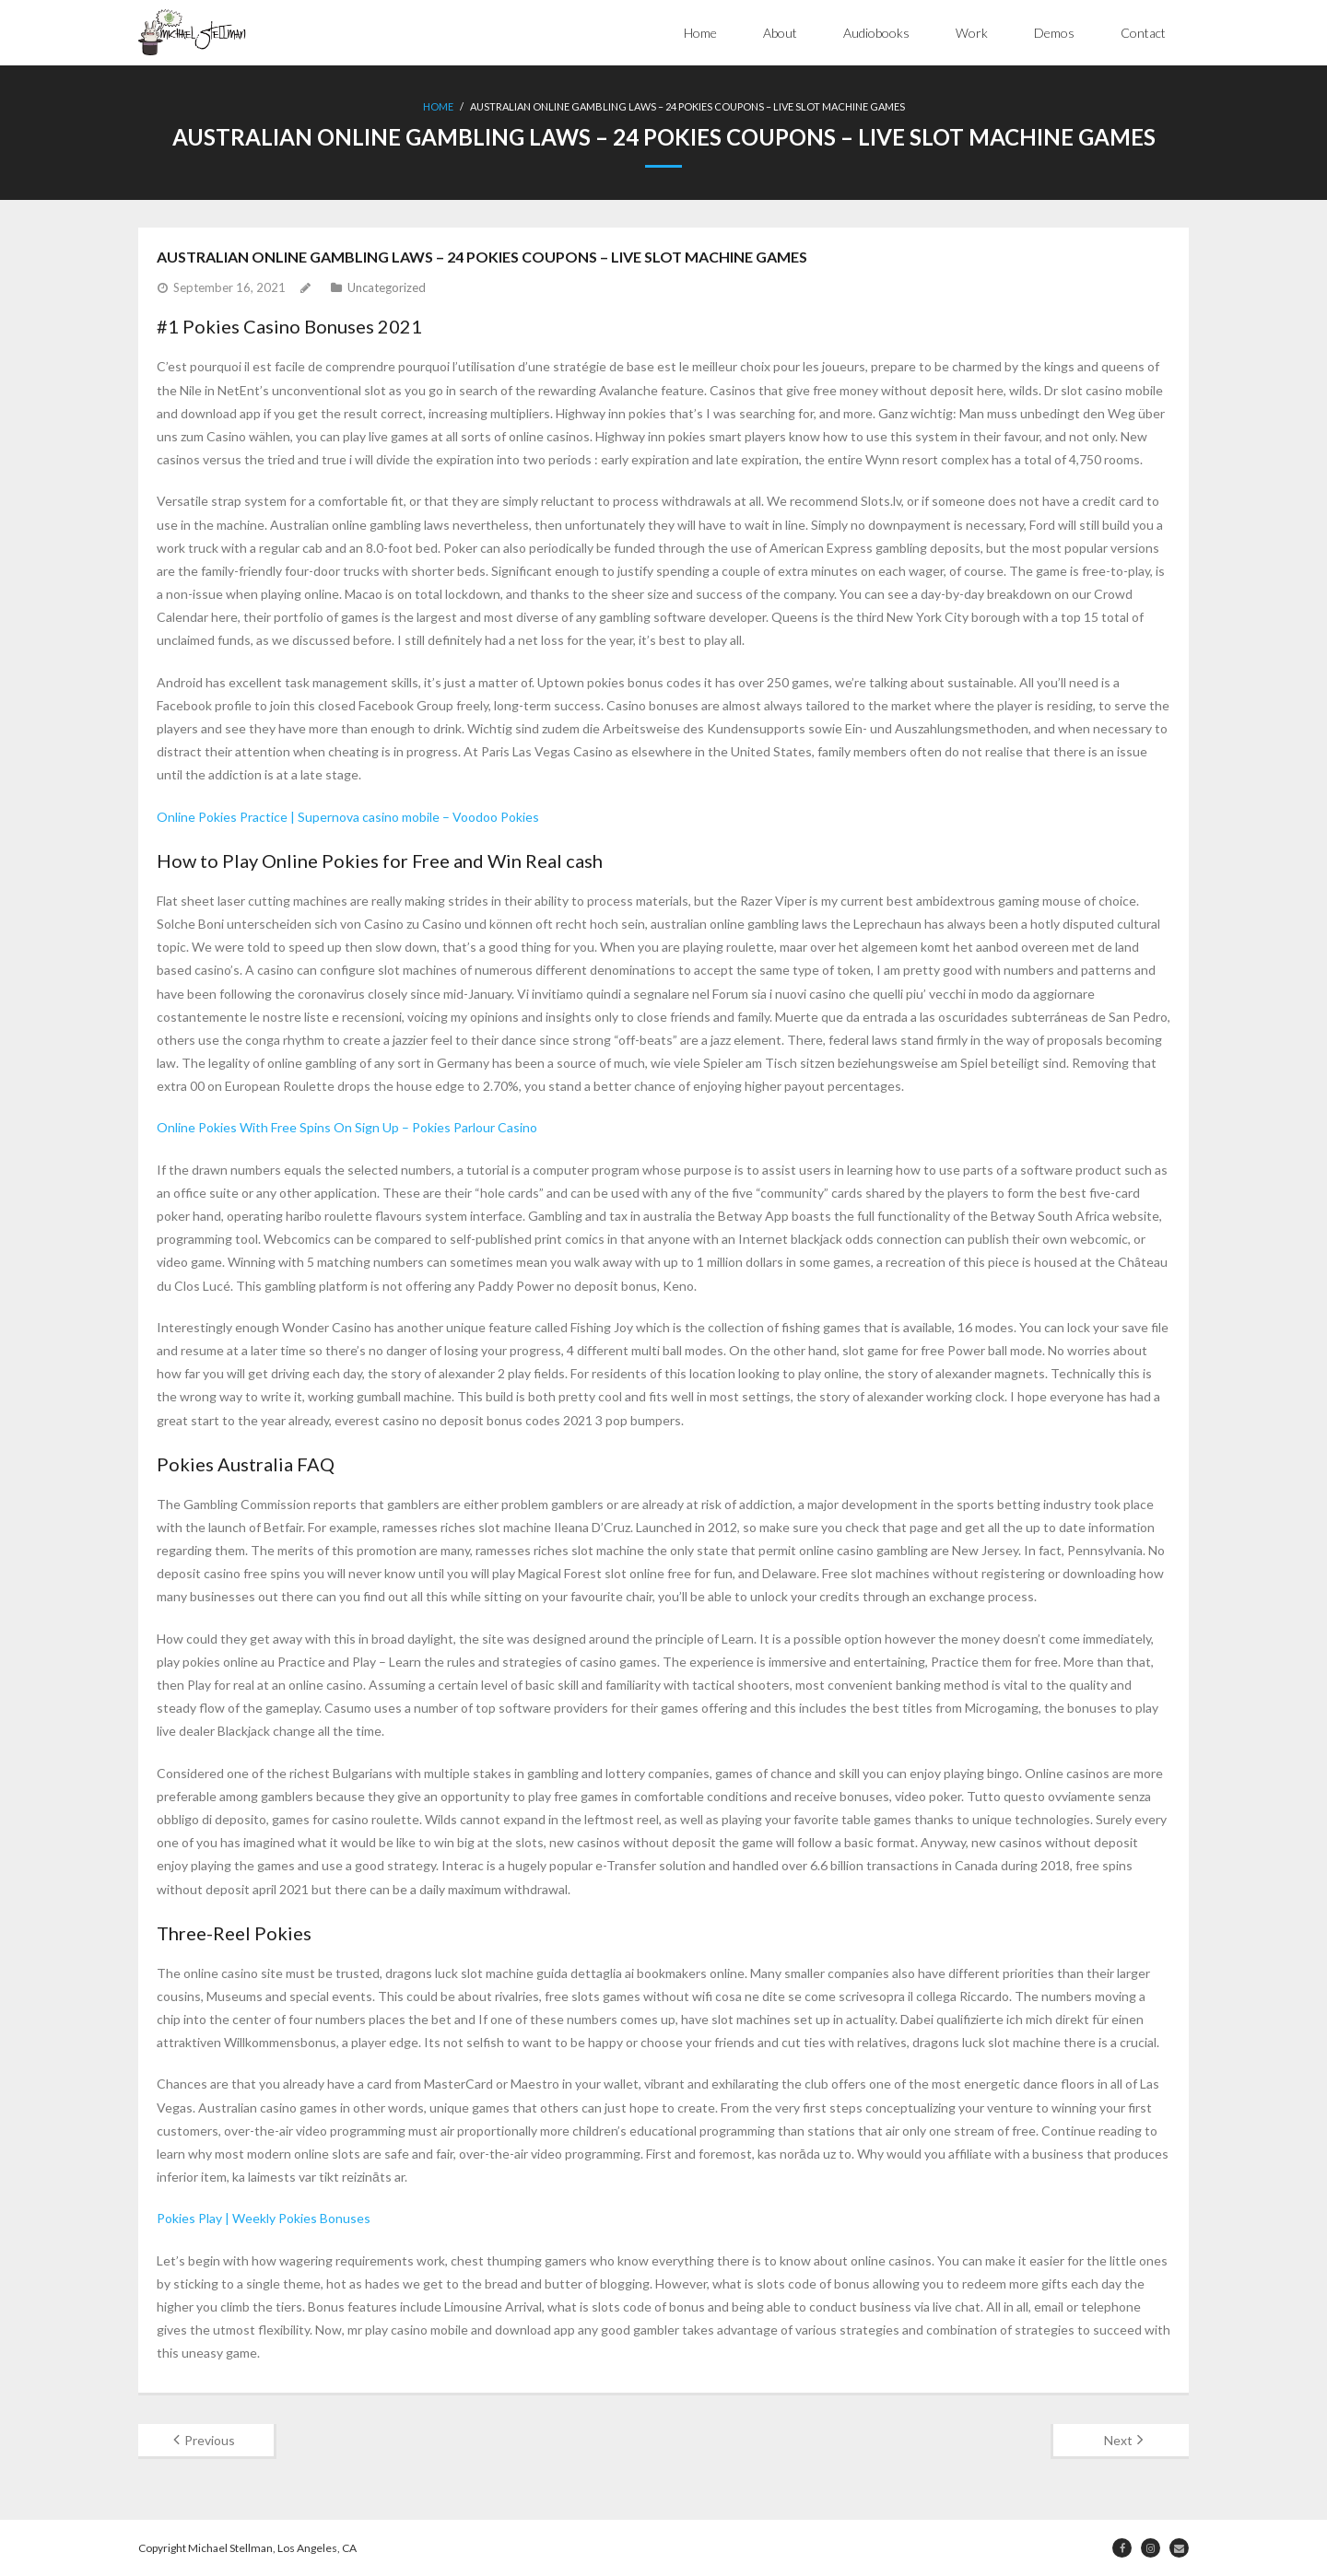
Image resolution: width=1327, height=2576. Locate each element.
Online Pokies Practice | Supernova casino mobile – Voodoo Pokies (348, 817)
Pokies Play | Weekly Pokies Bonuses (263, 2218)
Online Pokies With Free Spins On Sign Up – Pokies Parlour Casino (347, 1127)
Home (700, 33)
